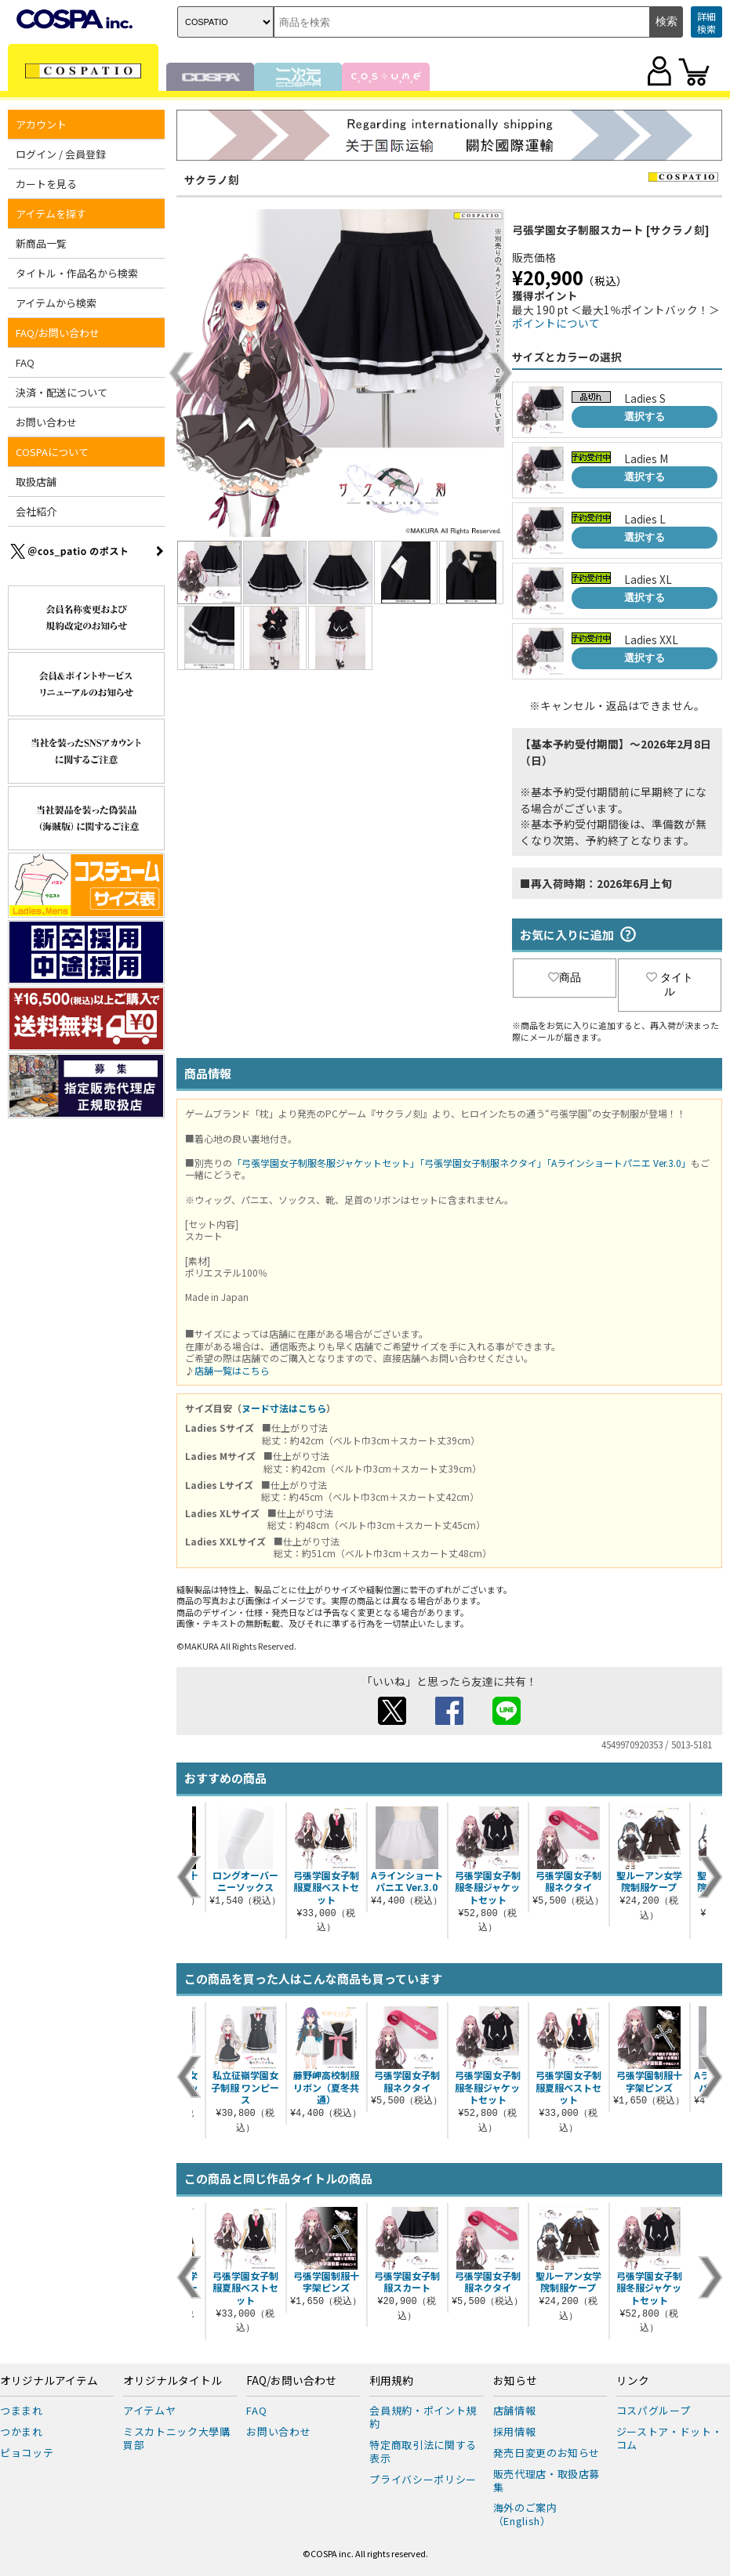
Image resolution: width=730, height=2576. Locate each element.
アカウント (41, 124)
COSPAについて (52, 451)
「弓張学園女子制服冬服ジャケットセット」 (325, 1162)
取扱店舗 (36, 481)
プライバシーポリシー (423, 2479)
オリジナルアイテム (49, 2381)
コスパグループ (653, 2410)
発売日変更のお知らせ (547, 2452)
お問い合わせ (46, 422)
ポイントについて (556, 323)
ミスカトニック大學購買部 (177, 2438)
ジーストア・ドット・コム (669, 2438)
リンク (632, 2381)
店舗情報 (514, 2410)
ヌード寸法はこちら (284, 1408)
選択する (644, 416)
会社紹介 (36, 511)
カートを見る (46, 183)
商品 (564, 977)
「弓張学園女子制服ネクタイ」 (483, 1162)
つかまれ (21, 2431)
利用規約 (391, 2381)
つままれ (21, 2410)
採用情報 (514, 2431)
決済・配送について (61, 392)
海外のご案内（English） (525, 2514)
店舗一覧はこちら (232, 1370)
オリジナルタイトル (172, 2381)
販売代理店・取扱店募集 (547, 2480)
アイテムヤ (149, 2410)
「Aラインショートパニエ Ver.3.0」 (619, 1162)
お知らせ (515, 2381)
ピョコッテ (26, 2452)
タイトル (669, 984)
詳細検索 (706, 22)
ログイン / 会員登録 (61, 154)
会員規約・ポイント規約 (423, 2417)
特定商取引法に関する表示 (423, 2451)
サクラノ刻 (211, 179)
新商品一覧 (41, 243)
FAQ (25, 362)
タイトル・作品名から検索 (77, 273)
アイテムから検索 (56, 302)
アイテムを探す (51, 213)
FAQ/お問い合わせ (58, 332)
